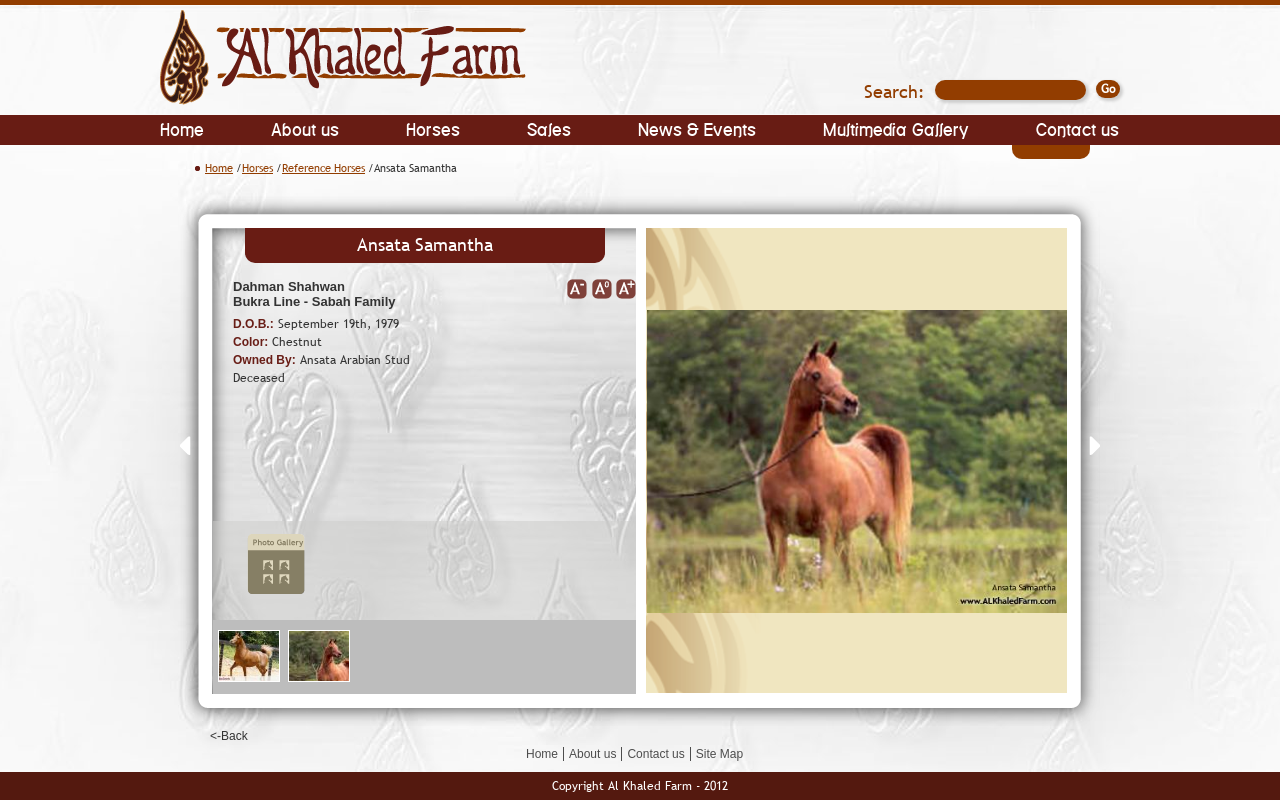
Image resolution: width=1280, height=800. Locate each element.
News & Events (697, 128)
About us (305, 128)
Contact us (1077, 128)
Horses (433, 128)
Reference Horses (323, 168)
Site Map (719, 754)
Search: (894, 91)
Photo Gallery (277, 564)
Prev (185, 445)
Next (1094, 445)
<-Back (229, 736)
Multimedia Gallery (896, 128)
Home (182, 128)
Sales (549, 128)
